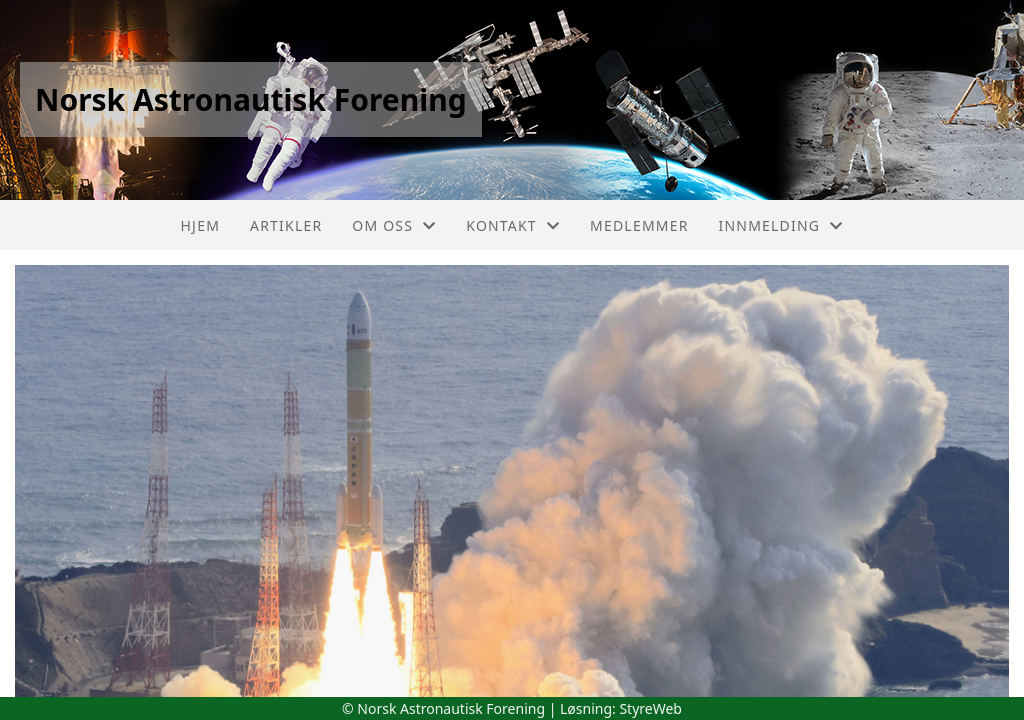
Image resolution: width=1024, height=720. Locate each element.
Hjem (200, 225)
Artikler (286, 225)
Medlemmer (639, 225)
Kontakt (513, 225)
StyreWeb (650, 708)
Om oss (394, 225)
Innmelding (781, 225)
